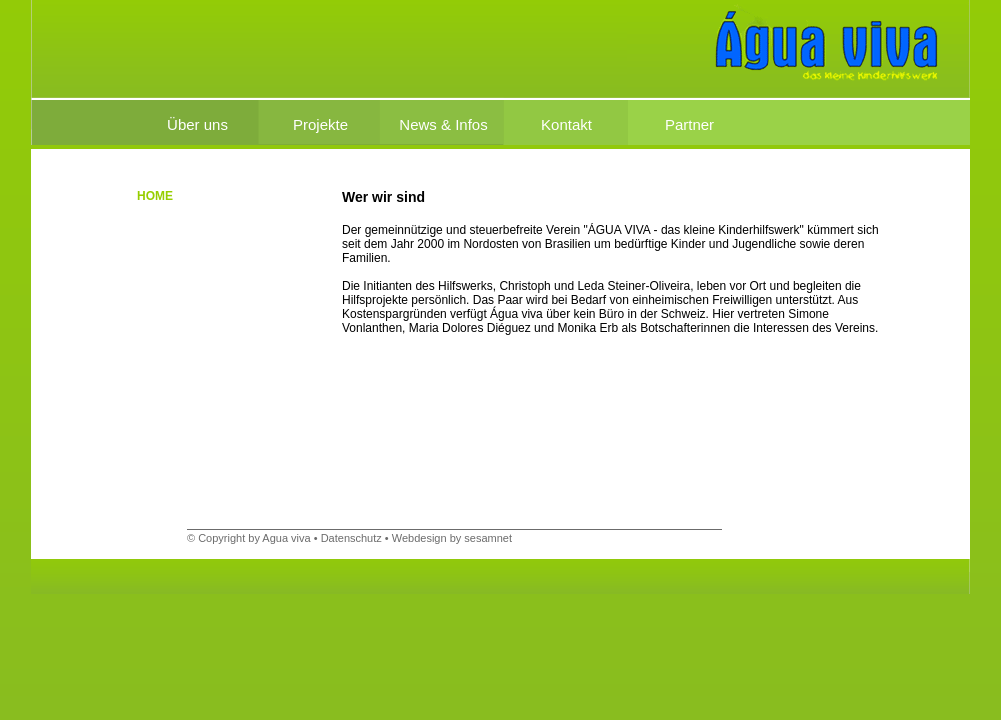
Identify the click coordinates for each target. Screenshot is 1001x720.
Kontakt (566, 124)
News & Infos (443, 124)
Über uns (197, 124)
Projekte (320, 124)
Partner (689, 124)
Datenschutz (351, 538)
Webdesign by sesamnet (452, 538)
